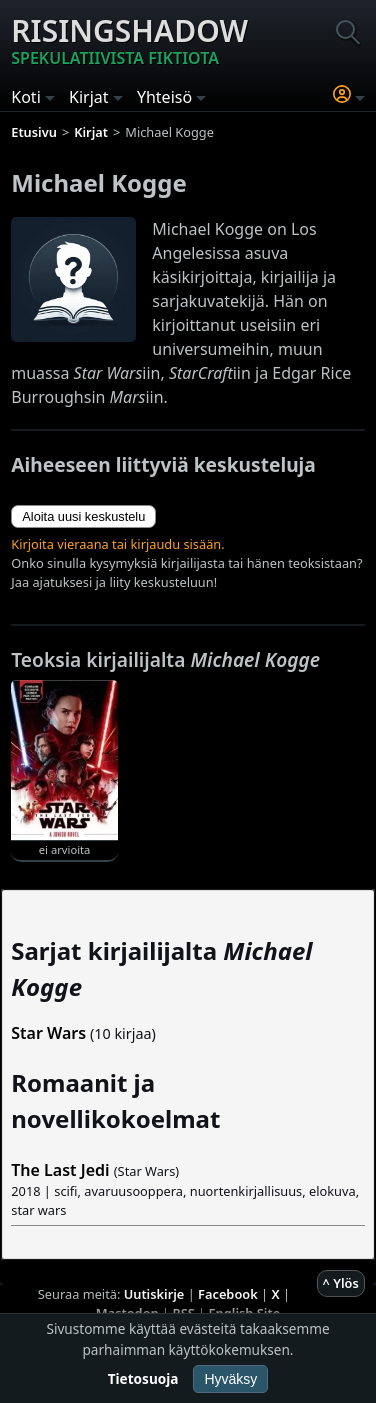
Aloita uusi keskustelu (83, 516)
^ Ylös (341, 1283)
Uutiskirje (154, 1294)
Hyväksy (230, 1379)
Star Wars (48, 1033)
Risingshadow (129, 40)
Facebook (228, 1294)
